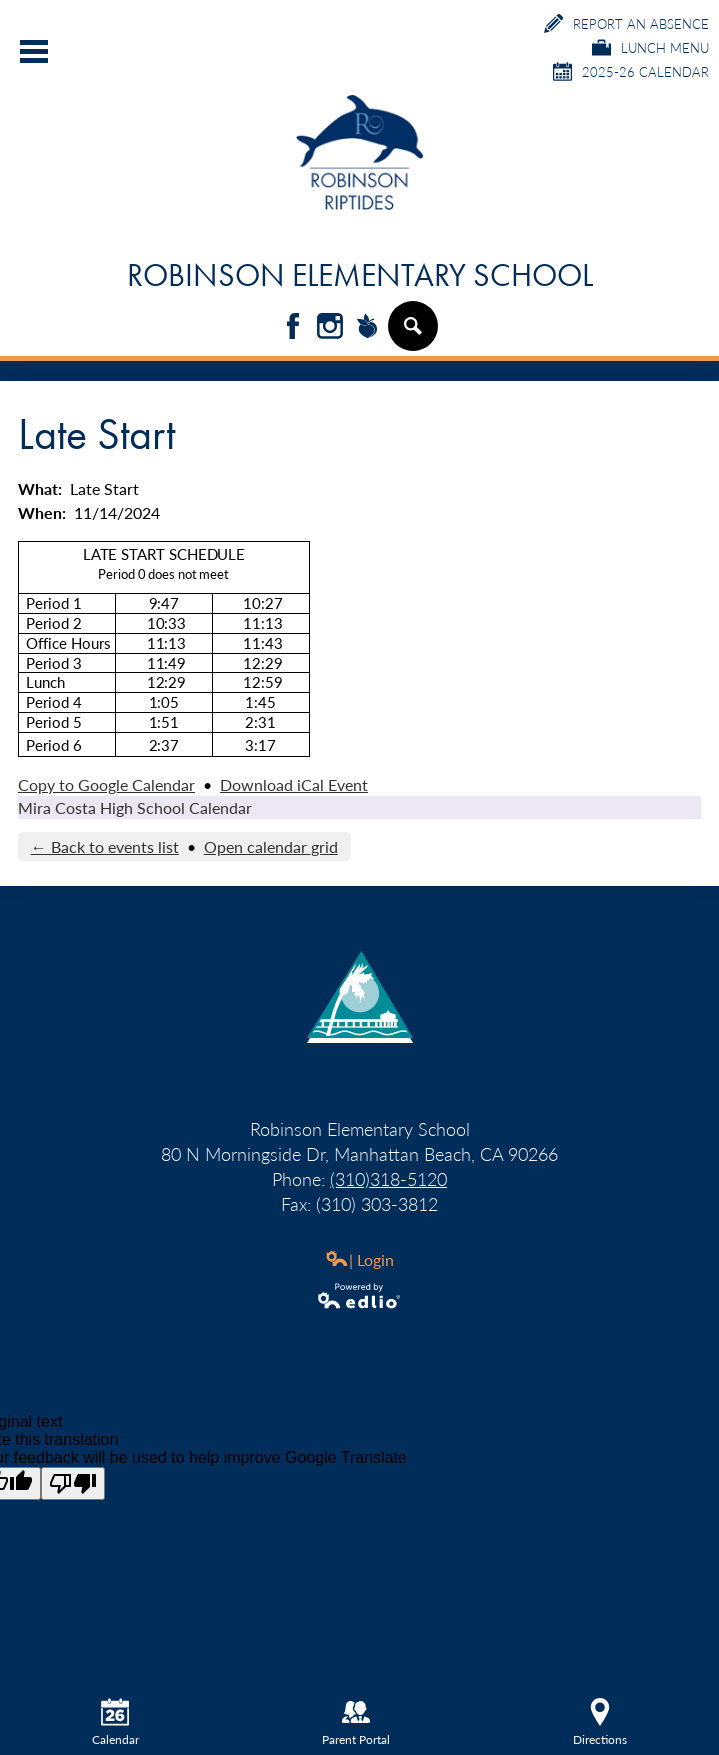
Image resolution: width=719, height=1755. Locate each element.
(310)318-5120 (388, 1178)
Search (412, 334)
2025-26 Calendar (631, 71)
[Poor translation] (73, 1483)
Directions (600, 1723)
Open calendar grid (271, 846)
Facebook (293, 327)
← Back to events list (105, 846)
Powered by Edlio (360, 1296)
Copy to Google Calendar (106, 784)
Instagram (330, 327)
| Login (359, 1259)
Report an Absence (626, 23)
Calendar (115, 1723)
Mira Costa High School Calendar (135, 807)
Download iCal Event (294, 784)
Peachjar (367, 327)
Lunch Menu (650, 47)
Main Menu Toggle (34, 51)
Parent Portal (356, 1723)
